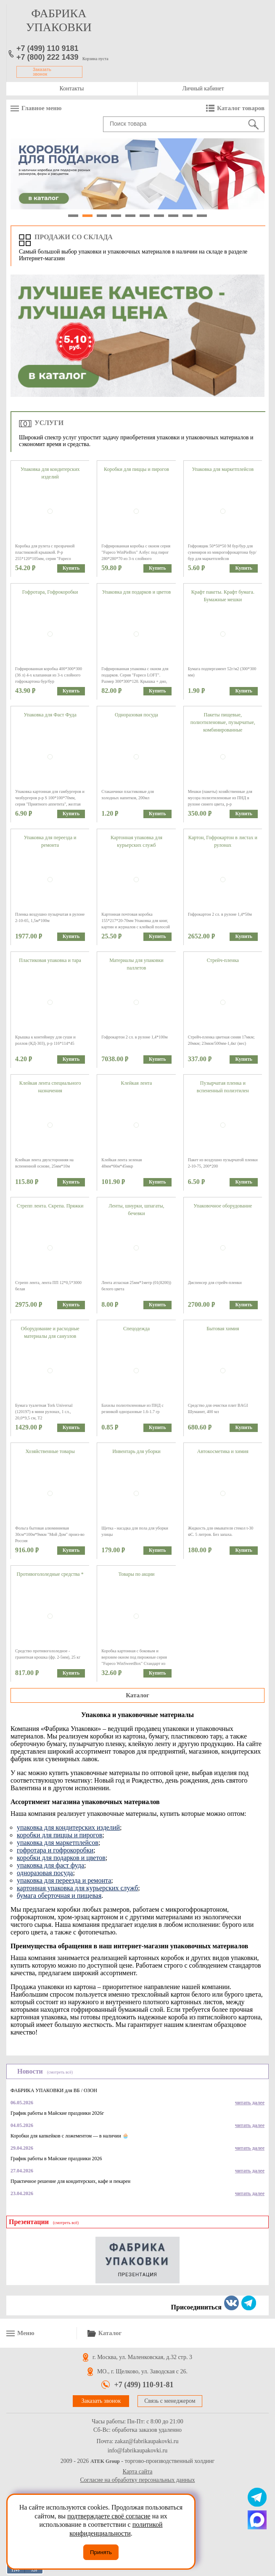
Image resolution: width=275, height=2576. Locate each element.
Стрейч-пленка (223, 960)
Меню (25, 2333)
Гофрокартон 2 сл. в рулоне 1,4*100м (134, 1037)
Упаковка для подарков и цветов (136, 592)
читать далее (249, 2103)
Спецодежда (136, 1329)
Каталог (137, 1695)
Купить (71, 568)
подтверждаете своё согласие (109, 2516)
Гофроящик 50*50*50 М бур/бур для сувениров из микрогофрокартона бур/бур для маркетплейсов (222, 552)
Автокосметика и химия (223, 1451)
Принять (101, 2552)
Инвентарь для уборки (136, 1451)
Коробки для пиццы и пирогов (136, 469)
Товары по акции (136, 1574)
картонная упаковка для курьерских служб (77, 1888)
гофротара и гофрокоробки (55, 1850)
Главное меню (41, 108)
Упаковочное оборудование (222, 1206)
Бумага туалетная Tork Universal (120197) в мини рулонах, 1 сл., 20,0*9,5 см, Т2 (44, 1411)
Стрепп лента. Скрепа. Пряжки (50, 1206)
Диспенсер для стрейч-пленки (215, 1282)
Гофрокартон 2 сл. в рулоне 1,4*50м (220, 914)
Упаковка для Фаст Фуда (50, 715)
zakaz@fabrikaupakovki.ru (147, 2441)
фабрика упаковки (59, 20)
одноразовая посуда (45, 1872)
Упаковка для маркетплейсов (223, 469)
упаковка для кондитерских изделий (68, 1827)
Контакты (72, 88)
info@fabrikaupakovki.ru (137, 2451)
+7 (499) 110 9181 (47, 48)
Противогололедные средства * (50, 1574)
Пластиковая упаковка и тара (50, 960)
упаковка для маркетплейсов (57, 1842)
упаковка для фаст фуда (50, 1865)
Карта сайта (138, 2471)
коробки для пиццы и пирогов (59, 1835)
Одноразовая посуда (136, 715)
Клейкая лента (136, 1083)
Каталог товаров (240, 108)
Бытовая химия (222, 1329)
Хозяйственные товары (49, 1451)
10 (202, 215)
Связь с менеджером (169, 2401)
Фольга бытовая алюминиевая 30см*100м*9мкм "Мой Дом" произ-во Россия (50, 1534)
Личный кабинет (203, 88)
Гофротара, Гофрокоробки (50, 592)
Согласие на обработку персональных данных (137, 2480)
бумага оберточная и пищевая (59, 1895)
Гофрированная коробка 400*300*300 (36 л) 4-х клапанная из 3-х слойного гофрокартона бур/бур (48, 675)
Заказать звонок (42, 72)
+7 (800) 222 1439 (47, 57)
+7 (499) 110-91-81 (143, 2384)
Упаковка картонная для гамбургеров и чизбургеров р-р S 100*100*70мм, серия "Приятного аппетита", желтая (50, 797)
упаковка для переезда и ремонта (64, 1880)
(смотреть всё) (60, 2072)
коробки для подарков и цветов (61, 1857)
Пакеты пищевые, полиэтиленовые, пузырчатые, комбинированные (222, 722)
